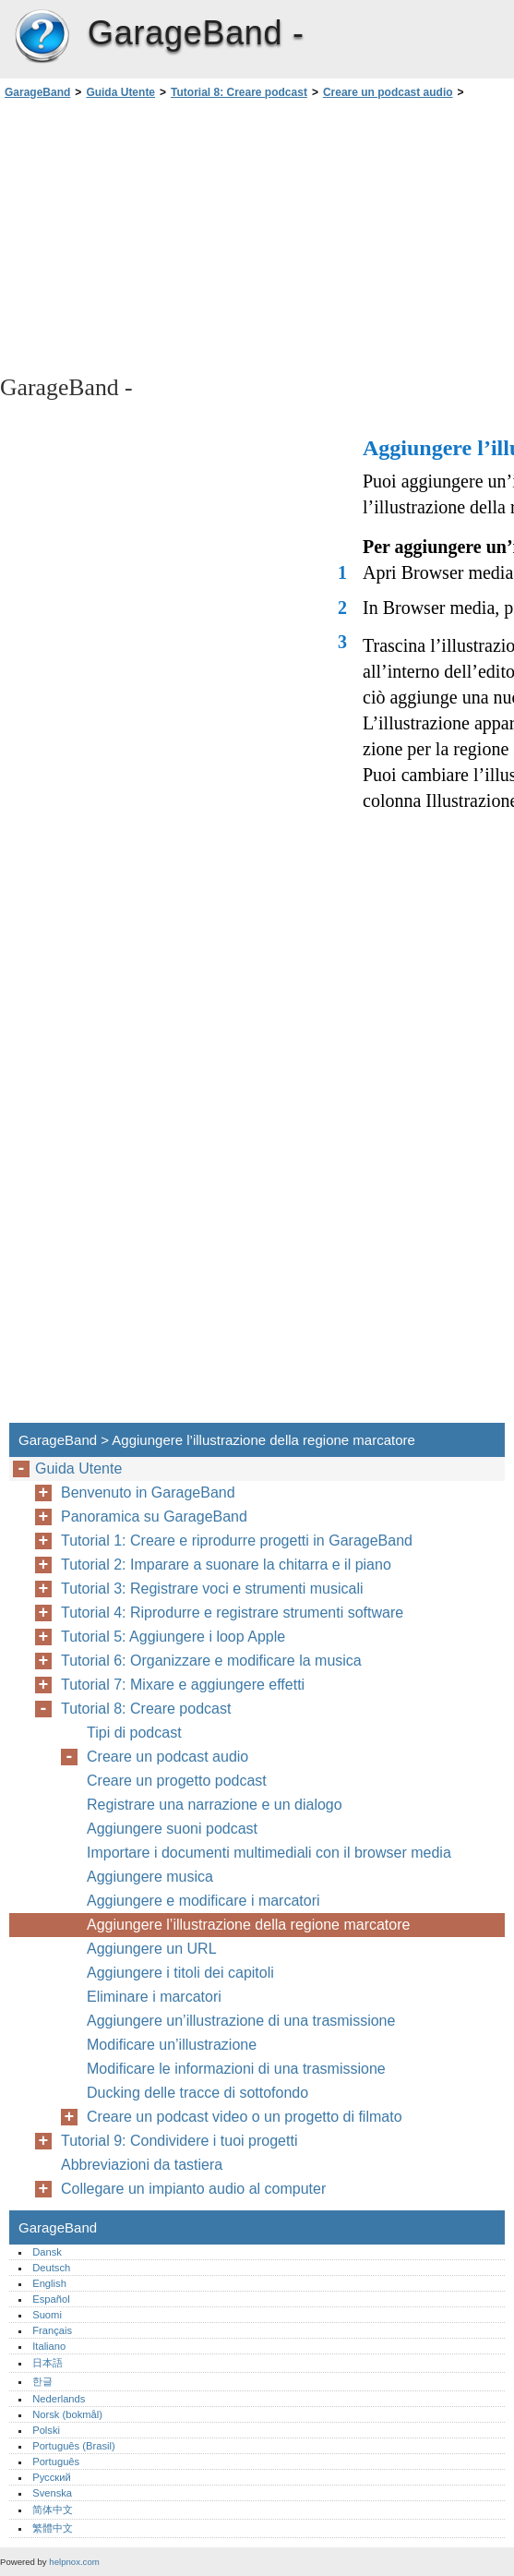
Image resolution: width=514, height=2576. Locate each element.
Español (50, 2299)
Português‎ (55, 2461)
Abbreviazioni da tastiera (141, 2165)
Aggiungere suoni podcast (172, 1828)
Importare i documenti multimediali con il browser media (269, 1852)
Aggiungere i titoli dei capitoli (180, 1972)
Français (52, 2330)
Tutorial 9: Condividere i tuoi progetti (179, 2141)
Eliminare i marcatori (154, 1996)
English (49, 2283)
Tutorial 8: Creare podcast (239, 92)
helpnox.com (74, 2562)
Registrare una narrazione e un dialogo (214, 1804)
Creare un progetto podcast (177, 1780)
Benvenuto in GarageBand (148, 1492)
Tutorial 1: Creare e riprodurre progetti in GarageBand (236, 1540)
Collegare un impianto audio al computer (193, 2189)
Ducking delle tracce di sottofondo (197, 2093)
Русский (51, 2477)
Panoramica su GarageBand (154, 1516)
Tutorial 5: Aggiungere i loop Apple (173, 1636)
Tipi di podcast (134, 1732)
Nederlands (58, 2398)
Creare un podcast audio (388, 92)
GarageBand (41, 37)
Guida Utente (120, 92)
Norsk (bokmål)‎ (67, 2414)
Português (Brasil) (73, 2445)
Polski (46, 2430)
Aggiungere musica (150, 1876)
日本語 (47, 2362)
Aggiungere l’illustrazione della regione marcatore (248, 1924)
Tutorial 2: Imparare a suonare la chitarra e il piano (226, 1564)
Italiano (49, 2346)
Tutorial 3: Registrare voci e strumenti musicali (212, 1588)
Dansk (47, 2251)
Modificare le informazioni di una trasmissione (236, 2068)
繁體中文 (52, 2528)
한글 (42, 2381)
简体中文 (52, 2509)
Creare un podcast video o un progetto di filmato (244, 2117)
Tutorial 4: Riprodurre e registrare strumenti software (232, 1612)
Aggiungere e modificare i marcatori (203, 1900)
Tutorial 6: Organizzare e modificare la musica (211, 1660)
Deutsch (51, 2267)
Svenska (52, 2492)
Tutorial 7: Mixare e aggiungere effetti (183, 1684)
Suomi (47, 2314)
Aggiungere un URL (152, 1948)
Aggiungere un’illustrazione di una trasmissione (241, 2020)
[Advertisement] (164, 235)
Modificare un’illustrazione (172, 2044)
